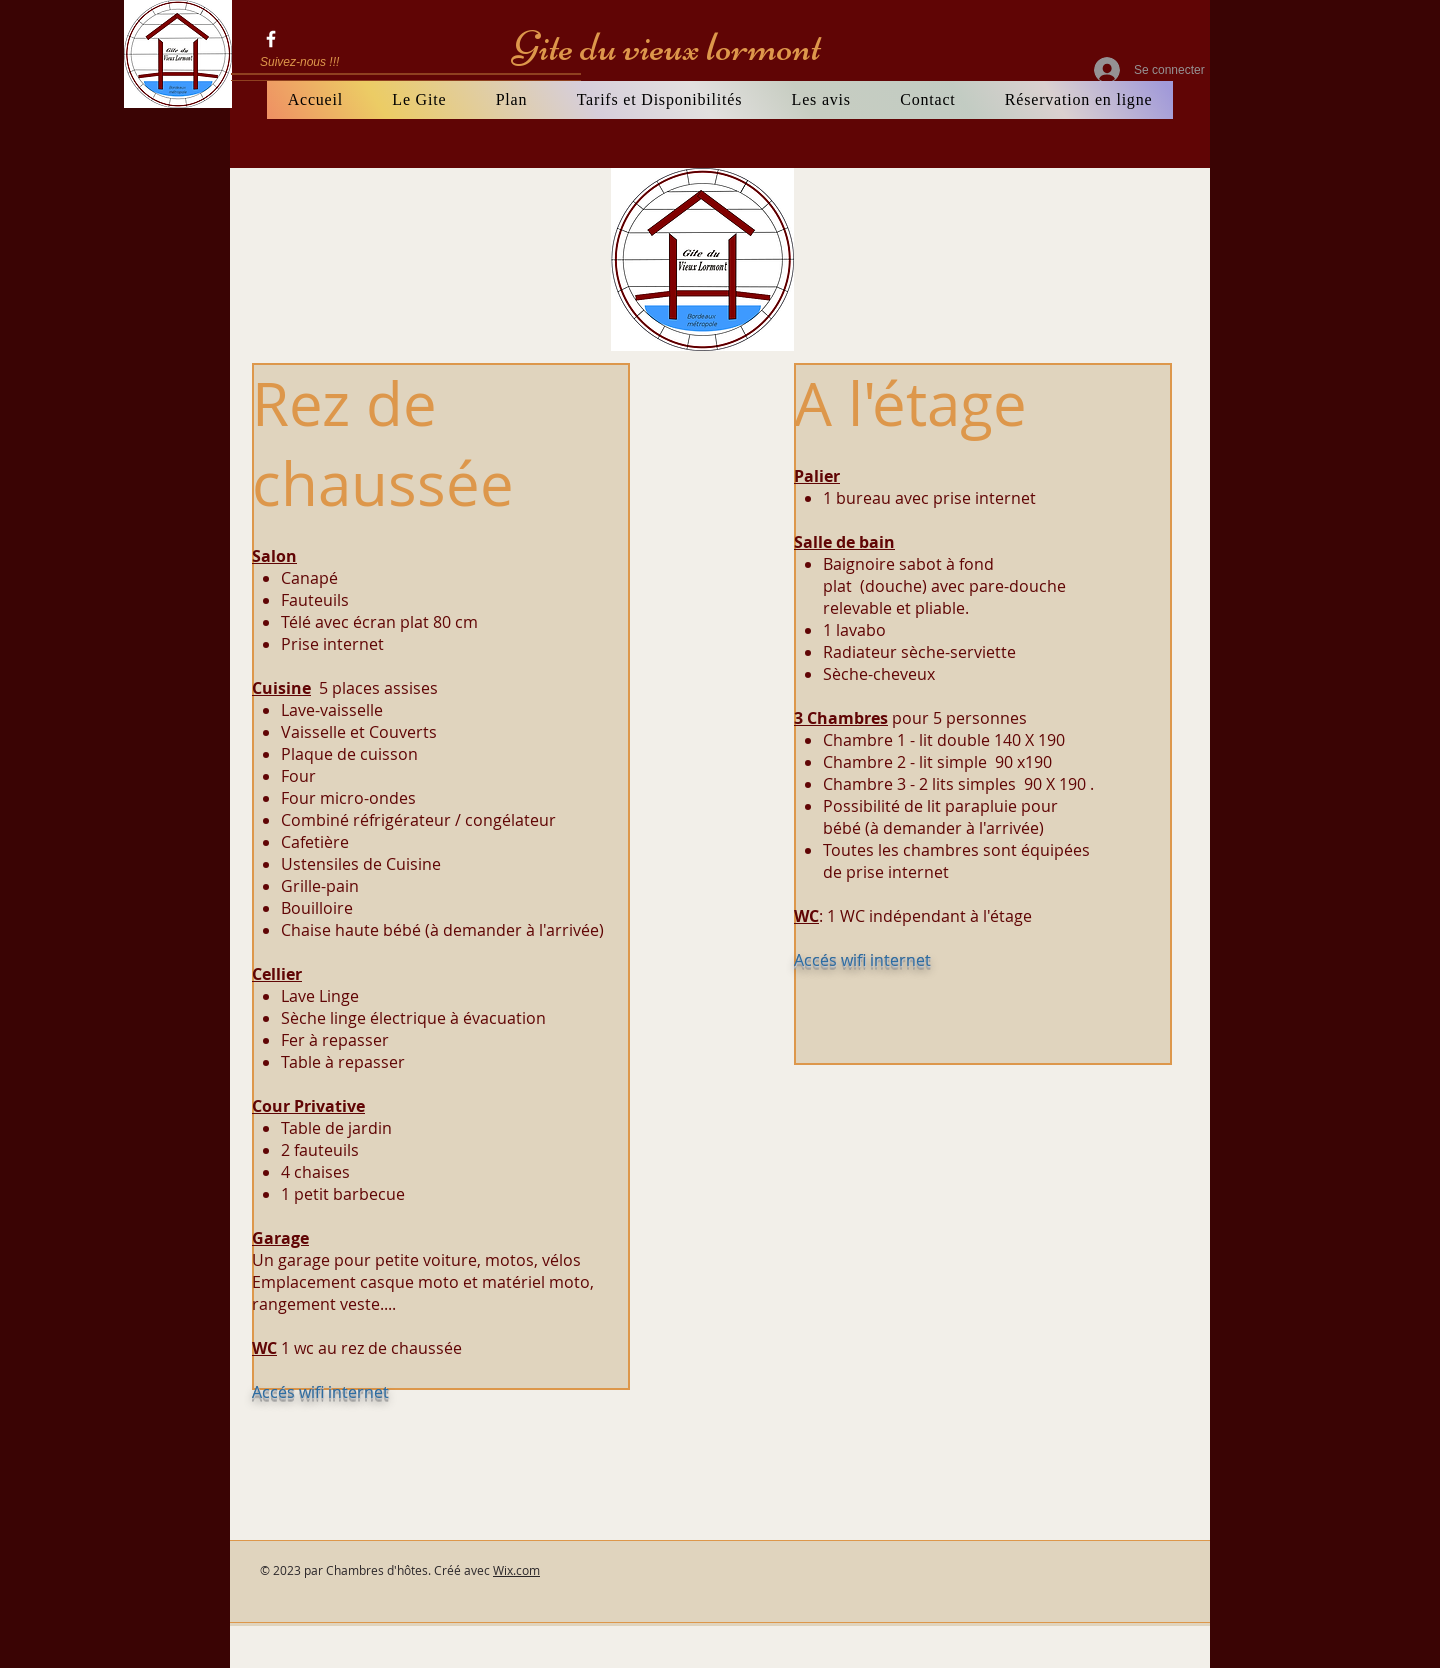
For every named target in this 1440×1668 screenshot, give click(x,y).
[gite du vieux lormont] (271, 39)
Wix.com (516, 1570)
